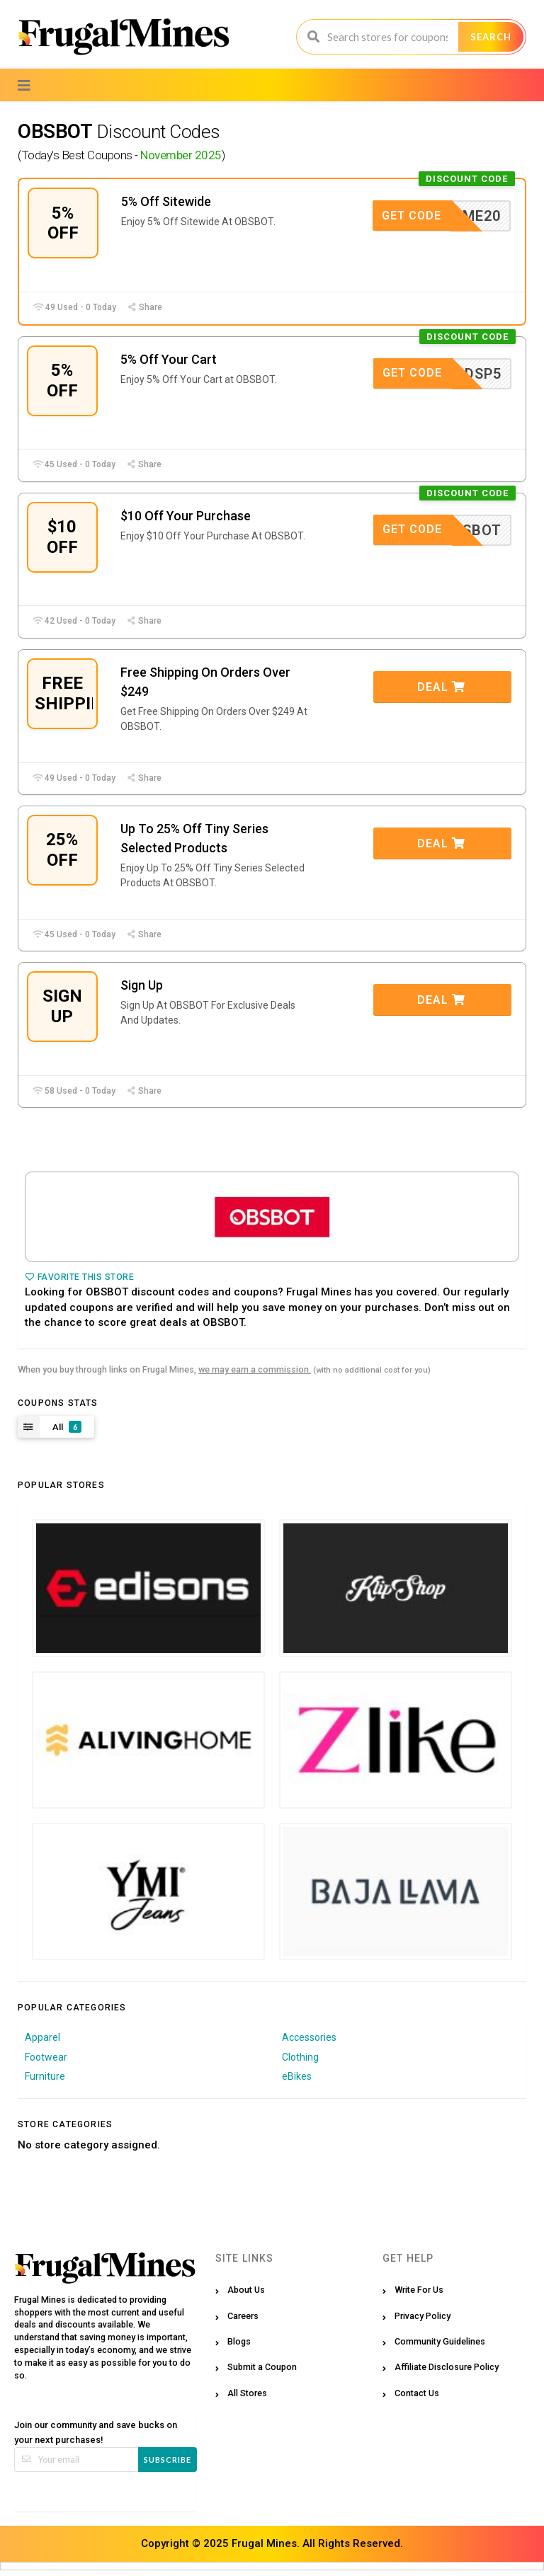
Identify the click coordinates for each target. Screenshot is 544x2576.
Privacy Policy (422, 2320)
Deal (441, 690)
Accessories (309, 2042)
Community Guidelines (440, 2347)
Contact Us (417, 2398)
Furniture (45, 2082)
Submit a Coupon (262, 2372)
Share (144, 308)
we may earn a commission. (254, 1375)
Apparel (42, 2042)
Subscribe (167, 2465)
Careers (243, 2320)
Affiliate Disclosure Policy (447, 2372)
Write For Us (419, 2295)
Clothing (300, 2062)
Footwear (46, 2062)
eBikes (297, 2082)
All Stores (247, 2398)
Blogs (239, 2347)
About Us (246, 2295)
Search (490, 36)
